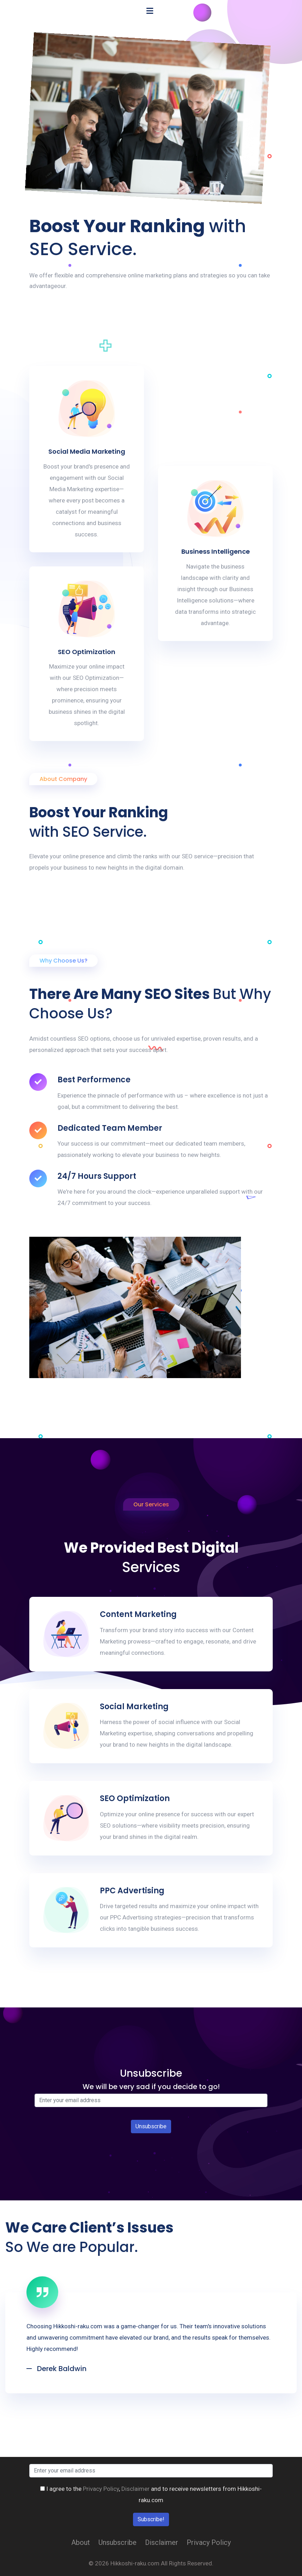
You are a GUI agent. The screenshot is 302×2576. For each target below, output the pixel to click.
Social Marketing (134, 1706)
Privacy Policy (101, 2488)
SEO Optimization (86, 651)
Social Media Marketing (86, 451)
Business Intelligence (215, 551)
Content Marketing (138, 1614)
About (80, 2542)
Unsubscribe (117, 2542)
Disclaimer (135, 2488)
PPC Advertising (132, 1890)
